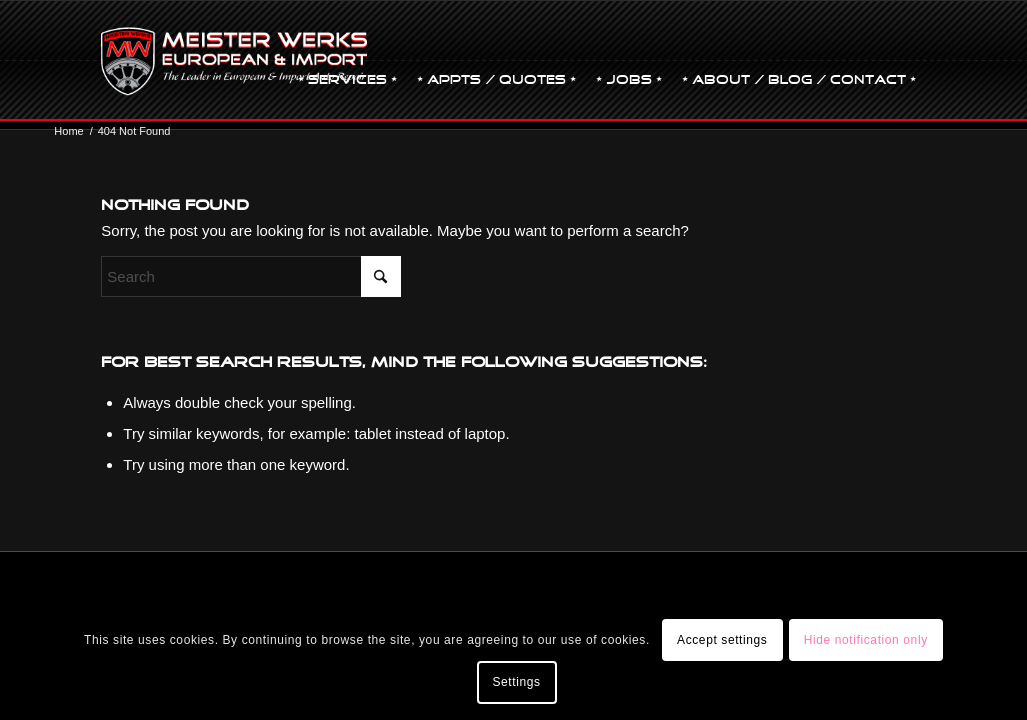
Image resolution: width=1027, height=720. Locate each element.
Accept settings (722, 640)
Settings (516, 682)
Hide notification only (866, 640)
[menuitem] (347, 61)
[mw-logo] (234, 61)
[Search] (251, 276)
